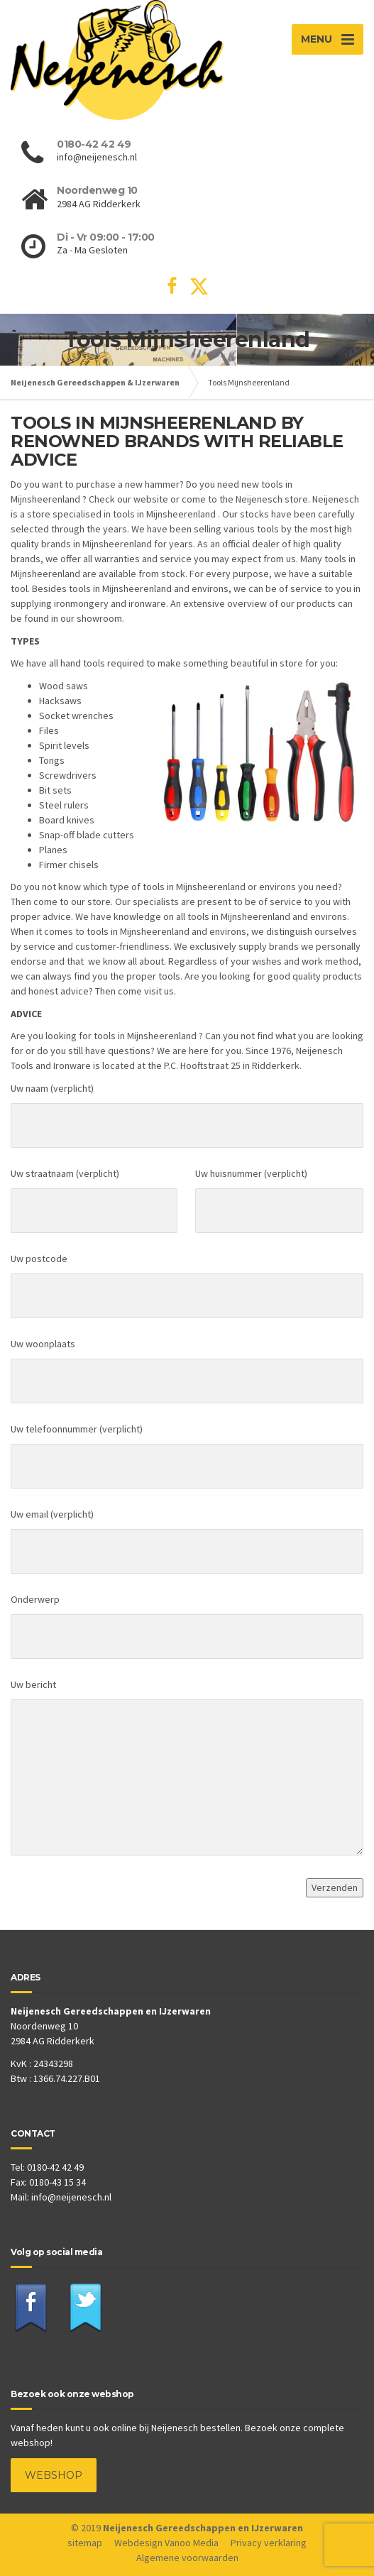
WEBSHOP (53, 2475)
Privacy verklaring (269, 2542)
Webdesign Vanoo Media (166, 2542)
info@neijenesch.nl (71, 2197)
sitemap (84, 2542)
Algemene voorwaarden (187, 2557)
